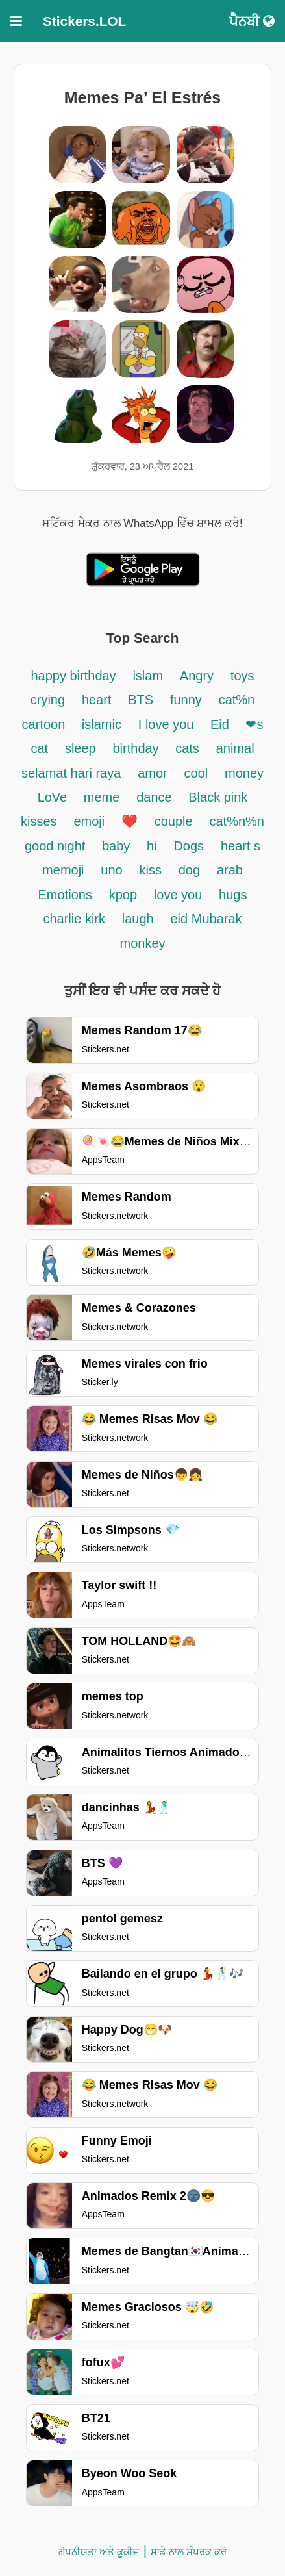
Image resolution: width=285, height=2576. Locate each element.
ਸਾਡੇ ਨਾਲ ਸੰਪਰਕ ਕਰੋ (189, 2551)
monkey (142, 943)
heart (97, 700)
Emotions (65, 894)
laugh (138, 919)
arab (230, 870)
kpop (123, 894)
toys (242, 676)
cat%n (237, 700)
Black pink (217, 797)
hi (152, 846)
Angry (197, 676)
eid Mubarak (206, 919)
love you (178, 894)
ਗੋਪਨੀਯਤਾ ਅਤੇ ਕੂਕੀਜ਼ (99, 2551)
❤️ (129, 821)
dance (155, 797)
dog (189, 870)
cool (196, 773)
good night (57, 846)
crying (48, 700)
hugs (233, 894)
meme (102, 797)
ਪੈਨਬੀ (252, 21)
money (244, 773)
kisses (39, 821)
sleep (80, 748)
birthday (137, 748)
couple (174, 821)
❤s (254, 724)
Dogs (188, 846)
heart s (240, 846)
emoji (89, 821)
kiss (150, 870)
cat (39, 748)
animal (235, 748)
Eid (221, 724)
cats (187, 748)
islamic (101, 724)
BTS (140, 700)
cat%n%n (236, 821)
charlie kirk (74, 919)
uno (111, 870)
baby (116, 846)
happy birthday (73, 676)
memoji (63, 870)
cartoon (45, 724)
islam (147, 676)
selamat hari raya (71, 773)
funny (186, 700)
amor (152, 773)
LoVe (54, 797)
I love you (167, 724)
